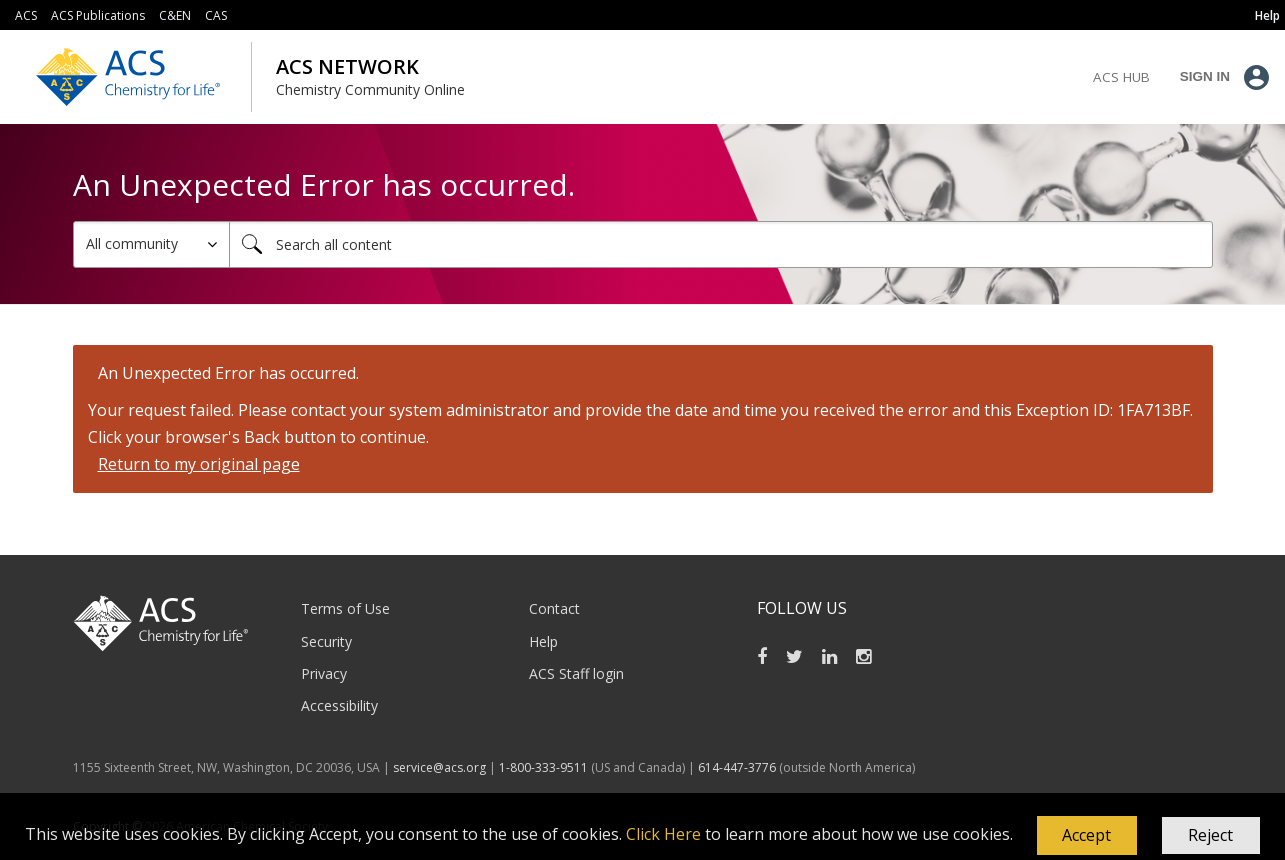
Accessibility (339, 705)
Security (326, 641)
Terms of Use (345, 608)
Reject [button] (1210, 835)
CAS (216, 15)
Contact (554, 608)
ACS (26, 15)
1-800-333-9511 (543, 767)
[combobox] (721, 244)
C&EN (175, 15)
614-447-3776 (738, 767)
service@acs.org (439, 767)
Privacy (324, 673)
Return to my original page (199, 464)
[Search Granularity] (151, 244)
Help (543, 641)
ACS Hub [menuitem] (1121, 77)
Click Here (663, 834)
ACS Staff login (576, 673)
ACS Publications (98, 15)
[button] (1087, 836)
